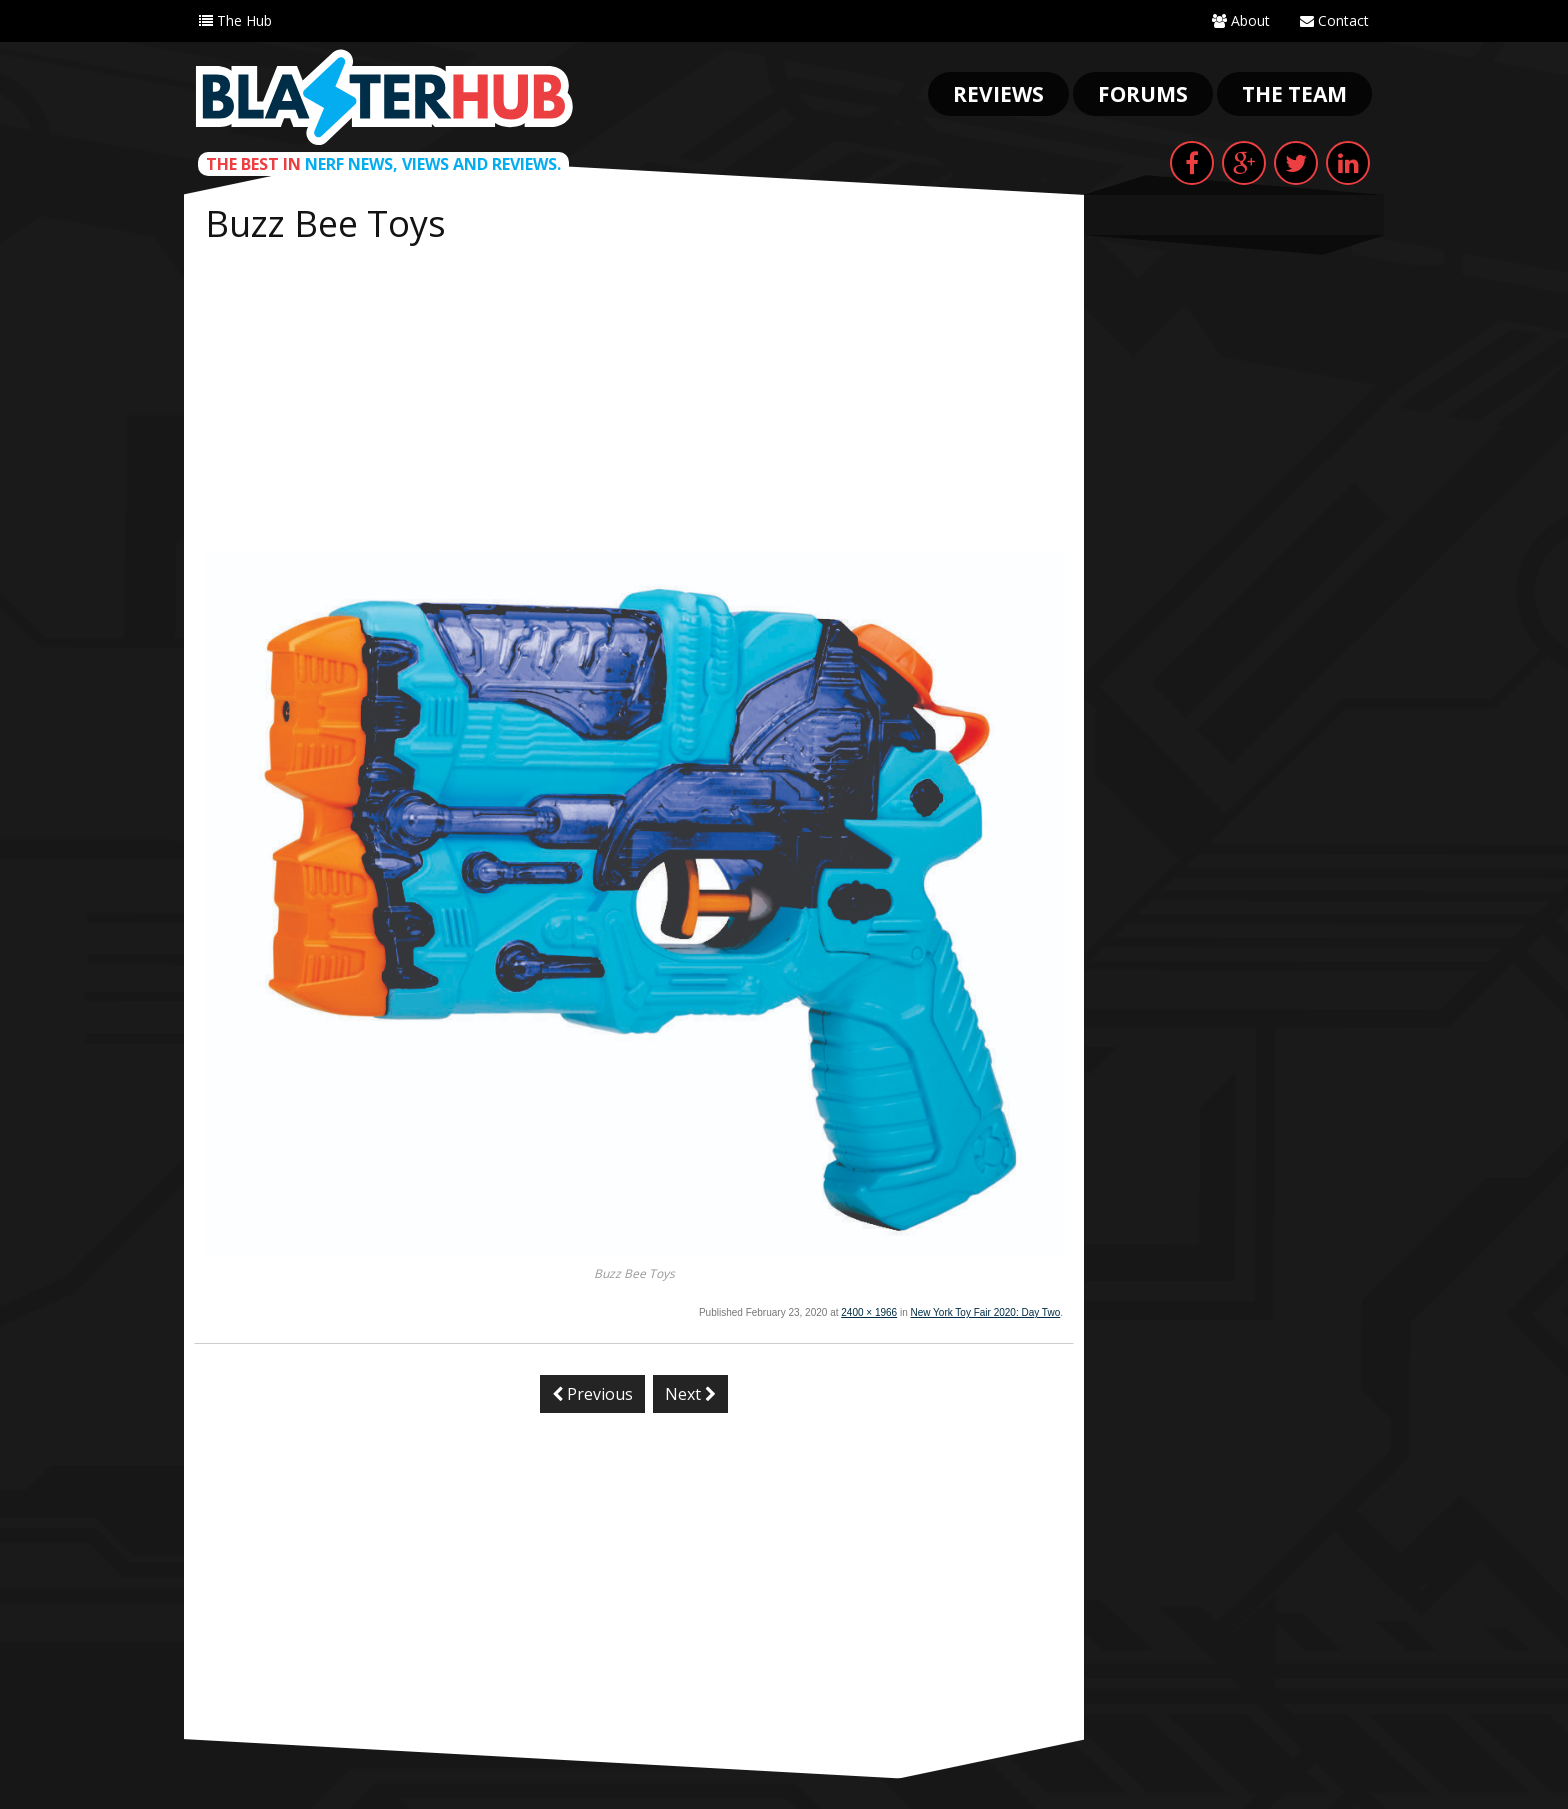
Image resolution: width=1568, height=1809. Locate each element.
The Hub (235, 20)
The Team (1294, 94)
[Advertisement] (634, 402)
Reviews (998, 94)
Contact (1334, 20)
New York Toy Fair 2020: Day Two (986, 1312)
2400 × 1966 (869, 1312)
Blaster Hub (384, 97)
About (1241, 20)
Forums (1143, 94)
